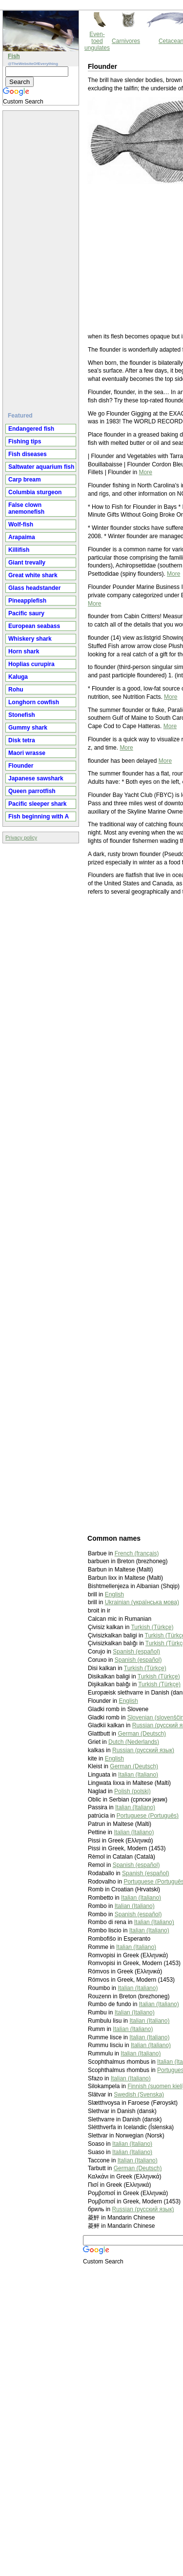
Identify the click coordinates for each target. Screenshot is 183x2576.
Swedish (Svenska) (139, 2094)
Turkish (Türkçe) (152, 1627)
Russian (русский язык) (143, 1750)
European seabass (34, 626)
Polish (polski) (132, 1791)
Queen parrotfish (32, 791)
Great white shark (33, 575)
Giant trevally (26, 562)
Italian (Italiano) (138, 1774)
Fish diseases (27, 454)
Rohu (15, 689)
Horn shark (23, 651)
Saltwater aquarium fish (41, 466)
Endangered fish (31, 428)
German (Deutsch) (142, 1733)
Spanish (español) (136, 1651)
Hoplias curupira (31, 664)
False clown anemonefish (26, 508)
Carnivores (126, 41)
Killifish (18, 549)
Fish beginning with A (38, 816)
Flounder (20, 765)
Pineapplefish (27, 600)
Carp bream (24, 479)
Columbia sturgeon (34, 492)
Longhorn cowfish (33, 702)
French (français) (137, 1553)
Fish (14, 56)
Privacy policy (21, 837)
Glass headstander (34, 588)
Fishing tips (24, 441)
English (114, 1594)
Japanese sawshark (35, 778)
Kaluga (18, 676)
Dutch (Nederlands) (133, 1741)
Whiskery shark (30, 638)
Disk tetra (21, 740)
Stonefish (21, 715)
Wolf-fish (20, 524)
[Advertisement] (42, 257)
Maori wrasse (26, 753)
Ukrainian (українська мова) (142, 1602)
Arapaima (21, 537)
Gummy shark (27, 727)
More (145, 472)
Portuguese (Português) (148, 1815)
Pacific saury (26, 613)
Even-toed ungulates (97, 41)
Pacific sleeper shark (37, 803)
